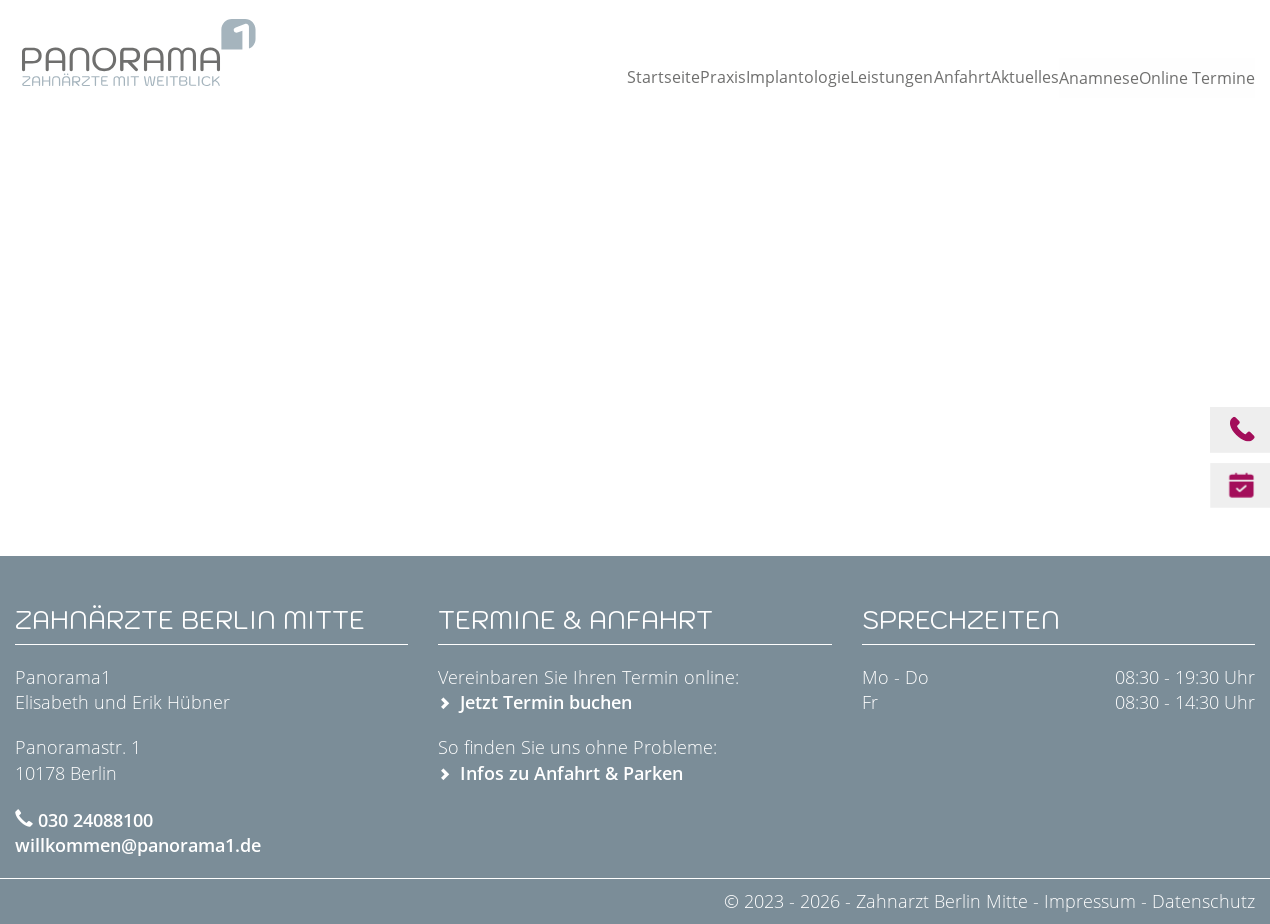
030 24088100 (95, 820)
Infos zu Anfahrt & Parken (571, 773)
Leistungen (849, 77)
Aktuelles (994, 77)
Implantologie (754, 77)
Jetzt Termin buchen (546, 702)
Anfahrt (924, 77)
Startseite (608, 77)
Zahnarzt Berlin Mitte (944, 901)
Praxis (675, 77)
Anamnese (1087, 78)
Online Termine (1199, 78)
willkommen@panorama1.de (138, 845)
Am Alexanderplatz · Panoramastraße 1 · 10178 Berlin (853, 23)
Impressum (1090, 901)
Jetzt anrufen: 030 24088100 (1154, 23)
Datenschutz (1203, 901)
